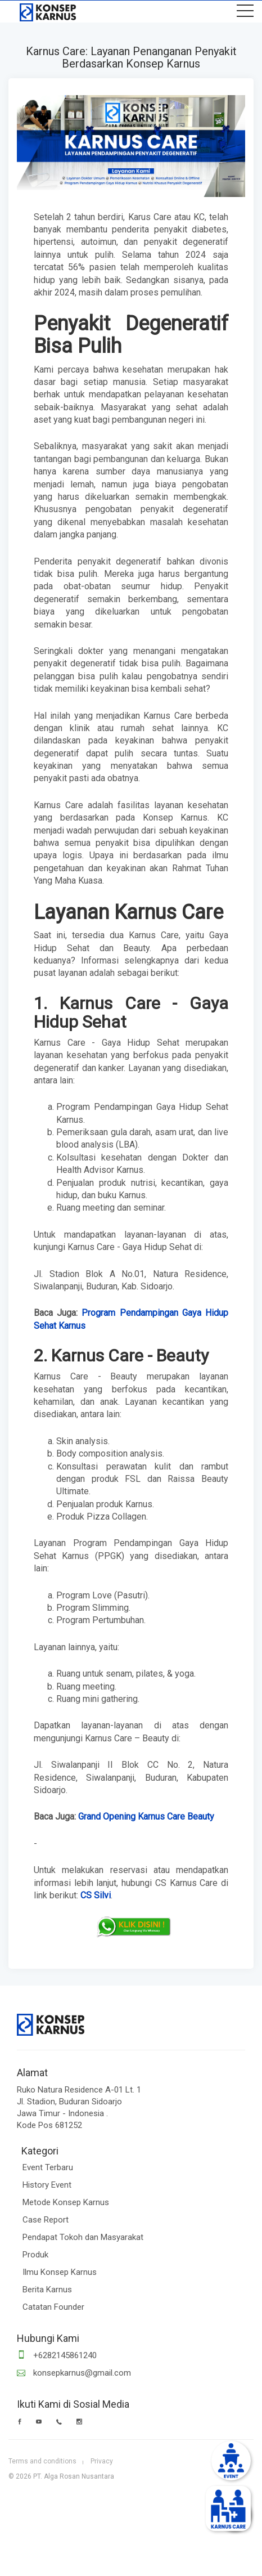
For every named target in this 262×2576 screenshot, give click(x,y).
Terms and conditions (42, 2461)
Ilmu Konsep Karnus (59, 2272)
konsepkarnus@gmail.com (74, 2373)
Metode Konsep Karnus (65, 2202)
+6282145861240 (57, 2355)
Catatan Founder (53, 2307)
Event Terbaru (47, 2167)
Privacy (102, 2461)
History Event (46, 2185)
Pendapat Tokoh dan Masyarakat (82, 2237)
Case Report (45, 2220)
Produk (35, 2255)
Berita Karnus (47, 2289)
